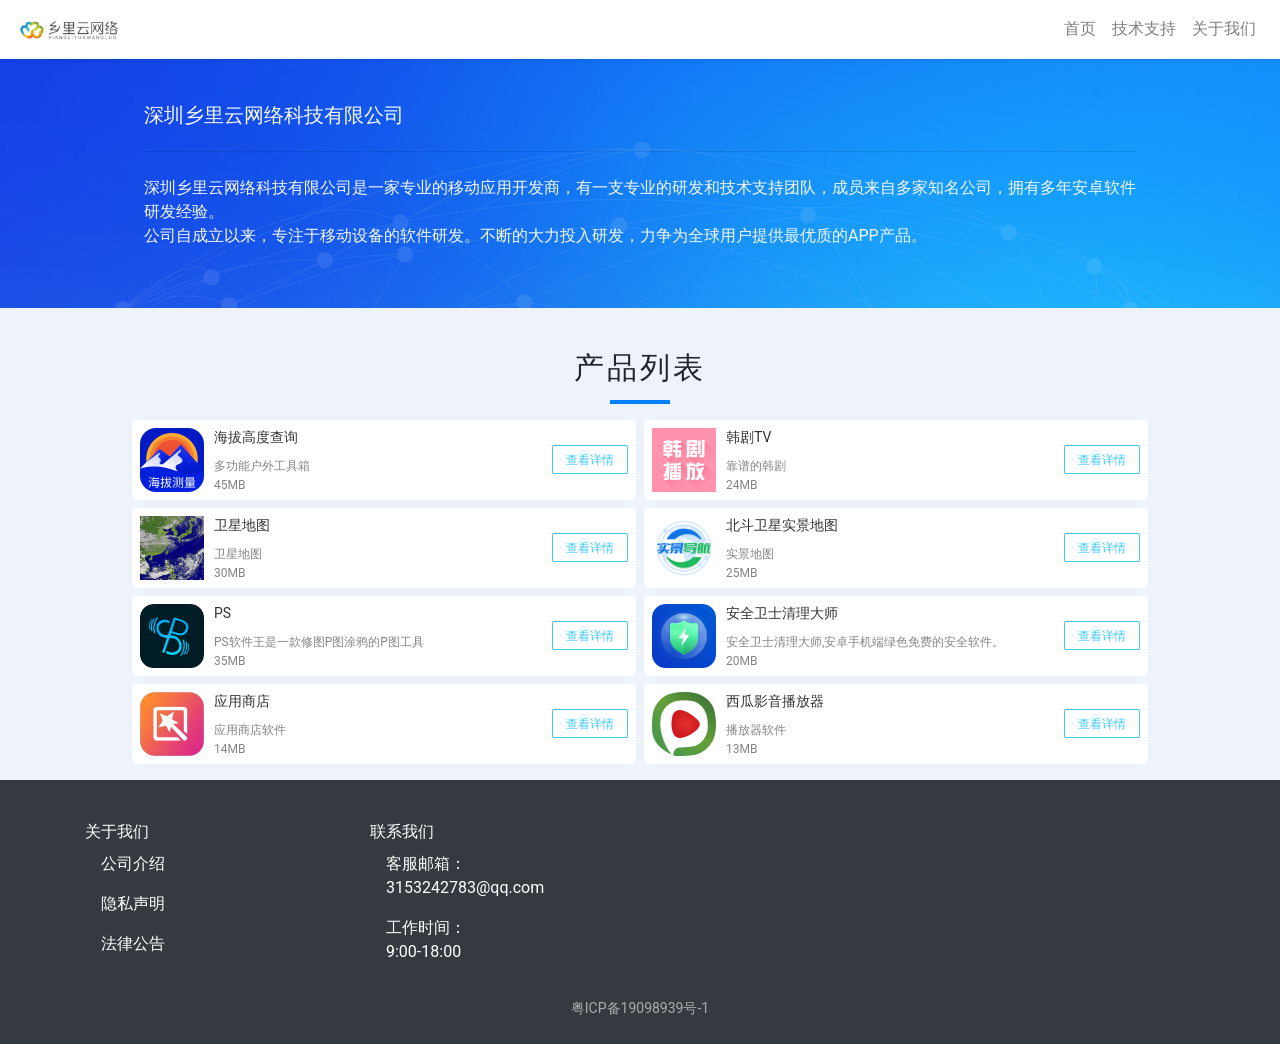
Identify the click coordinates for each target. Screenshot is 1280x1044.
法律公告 (133, 943)
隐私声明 (133, 903)
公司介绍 (133, 863)
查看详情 (590, 460)
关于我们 (1224, 28)
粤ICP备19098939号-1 (640, 1008)
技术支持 (1144, 28)
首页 (1080, 28)
